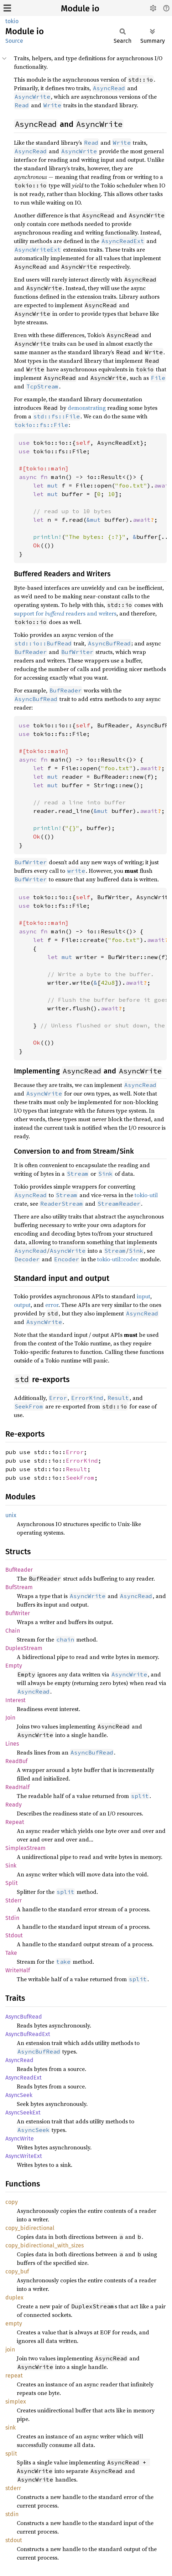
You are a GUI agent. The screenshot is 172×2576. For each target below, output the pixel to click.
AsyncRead (19, 2060)
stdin (12, 2514)
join (10, 2349)
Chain (12, 1630)
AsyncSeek (18, 2095)
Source (14, 40)
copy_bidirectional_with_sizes (44, 2245)
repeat (14, 2375)
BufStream (19, 1587)
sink (10, 2427)
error (51, 1305)
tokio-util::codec (118, 1259)
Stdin (12, 1918)
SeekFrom (80, 1477)
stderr (13, 2488)
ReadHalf (17, 1787)
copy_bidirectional (29, 2228)
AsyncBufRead (23, 2016)
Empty (13, 1665)
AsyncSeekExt (23, 2112)
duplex (14, 2297)
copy (11, 2202)
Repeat (14, 1822)
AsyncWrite (19, 2138)
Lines (12, 1743)
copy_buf (17, 2271)
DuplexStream (23, 1648)
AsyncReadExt (23, 2077)
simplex (15, 2401)
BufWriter (17, 1613)
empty (13, 2323)
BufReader (19, 1569)
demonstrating (87, 408)
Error (75, 1452)
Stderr (13, 1900)
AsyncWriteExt (23, 2156)
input (143, 1296)
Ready (13, 1804)
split (11, 2453)
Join (10, 1717)
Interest (15, 1700)
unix (10, 1515)
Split (11, 1883)
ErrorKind (82, 1460)
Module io (80, 9)
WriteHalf (17, 1970)
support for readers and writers (65, 613)
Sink (10, 1865)
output (22, 1305)
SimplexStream (25, 1848)
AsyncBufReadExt (27, 2034)
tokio (12, 21)
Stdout (14, 1935)
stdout (13, 2540)
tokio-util (146, 1195)
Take (11, 1952)
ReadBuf (16, 1761)
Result (76, 1469)
